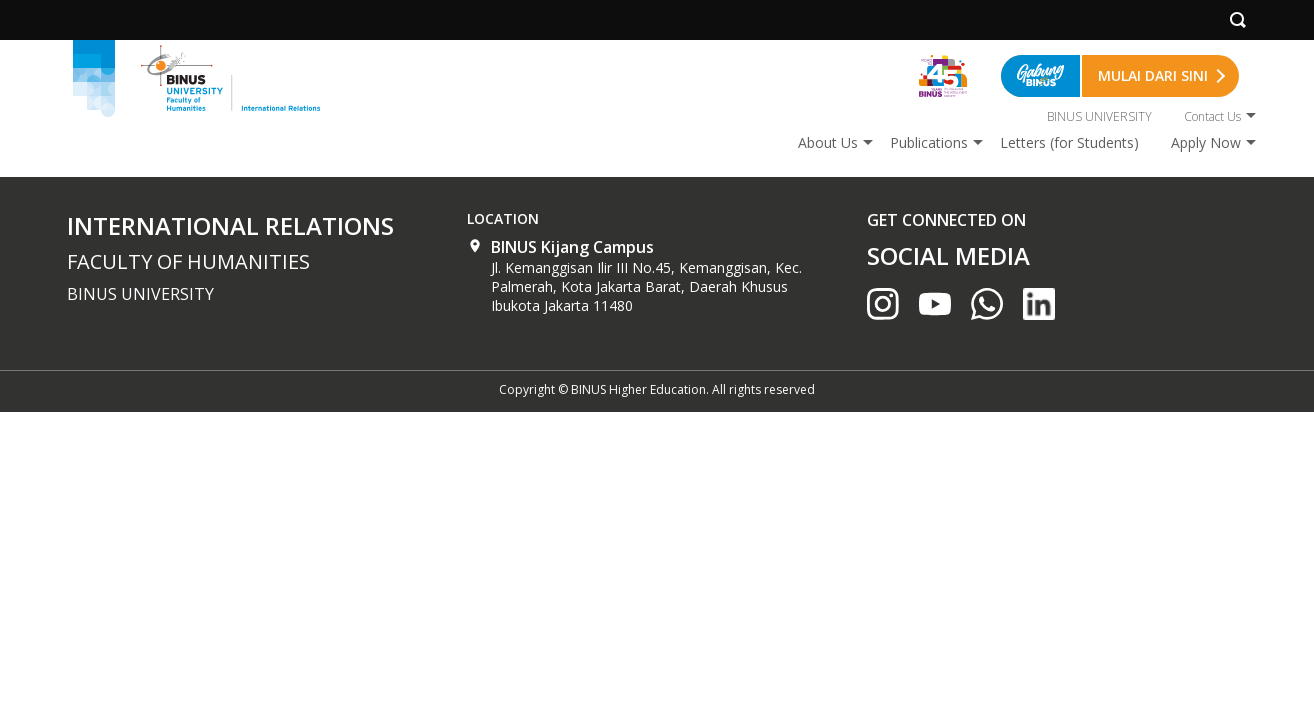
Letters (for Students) (1069, 142)
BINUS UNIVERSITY (1099, 116)
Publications (929, 142)
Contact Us (1212, 116)
